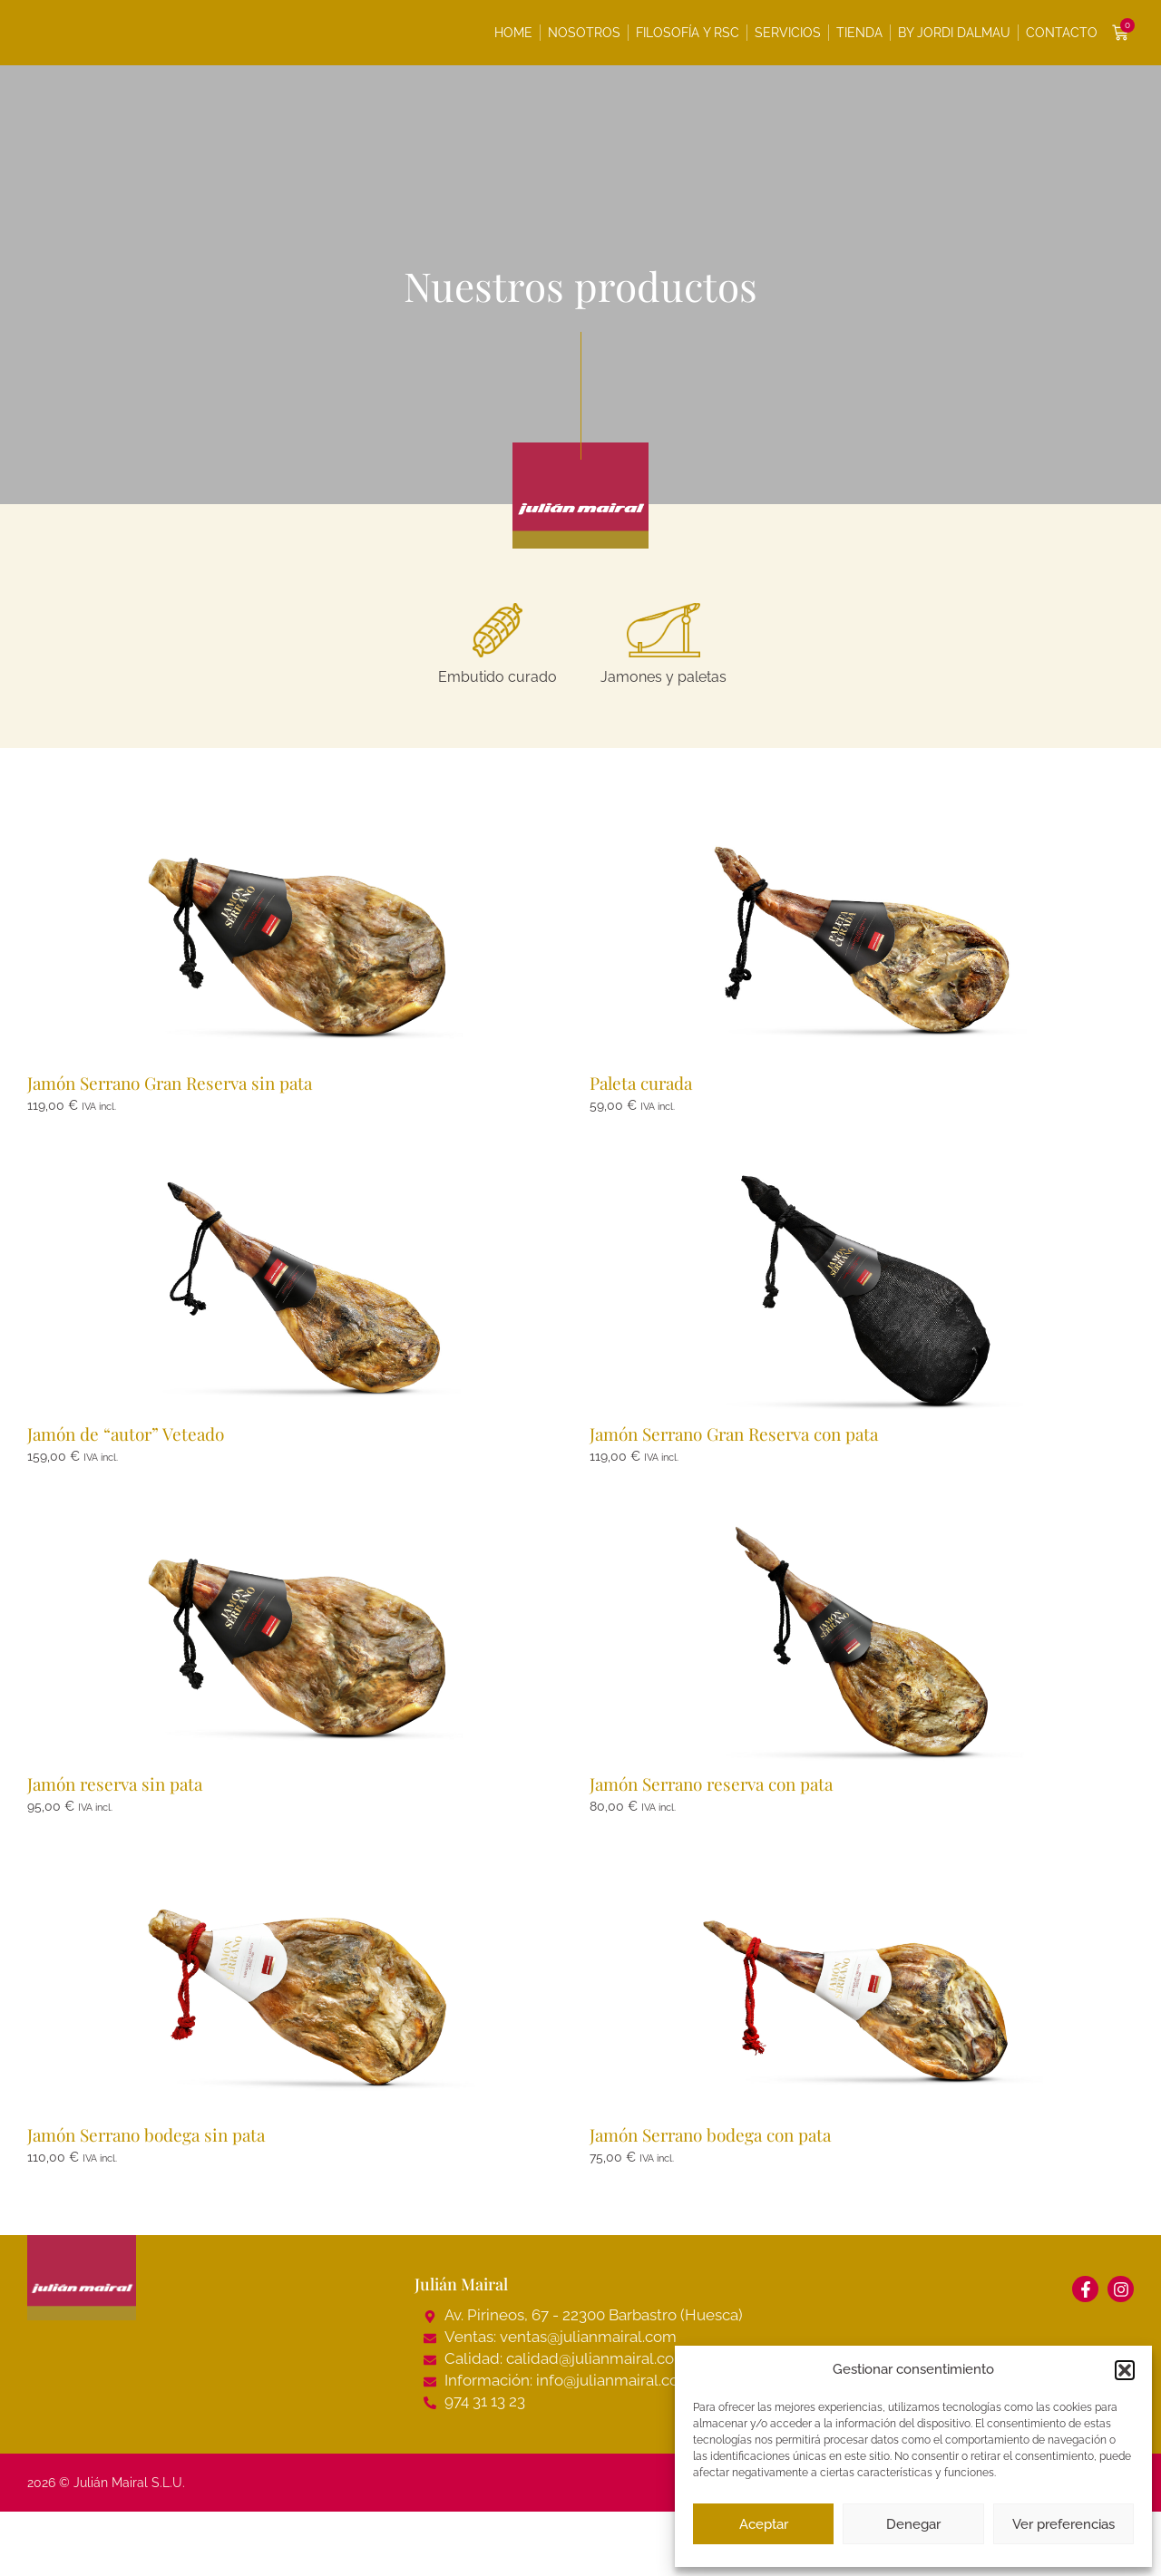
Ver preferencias (1063, 2524)
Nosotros (584, 32)
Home (513, 32)
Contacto (1062, 32)
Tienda (859, 32)
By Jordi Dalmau (954, 32)
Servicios (788, 32)
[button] (1125, 2370)
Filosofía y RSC (687, 32)
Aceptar (763, 2524)
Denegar (913, 2524)
